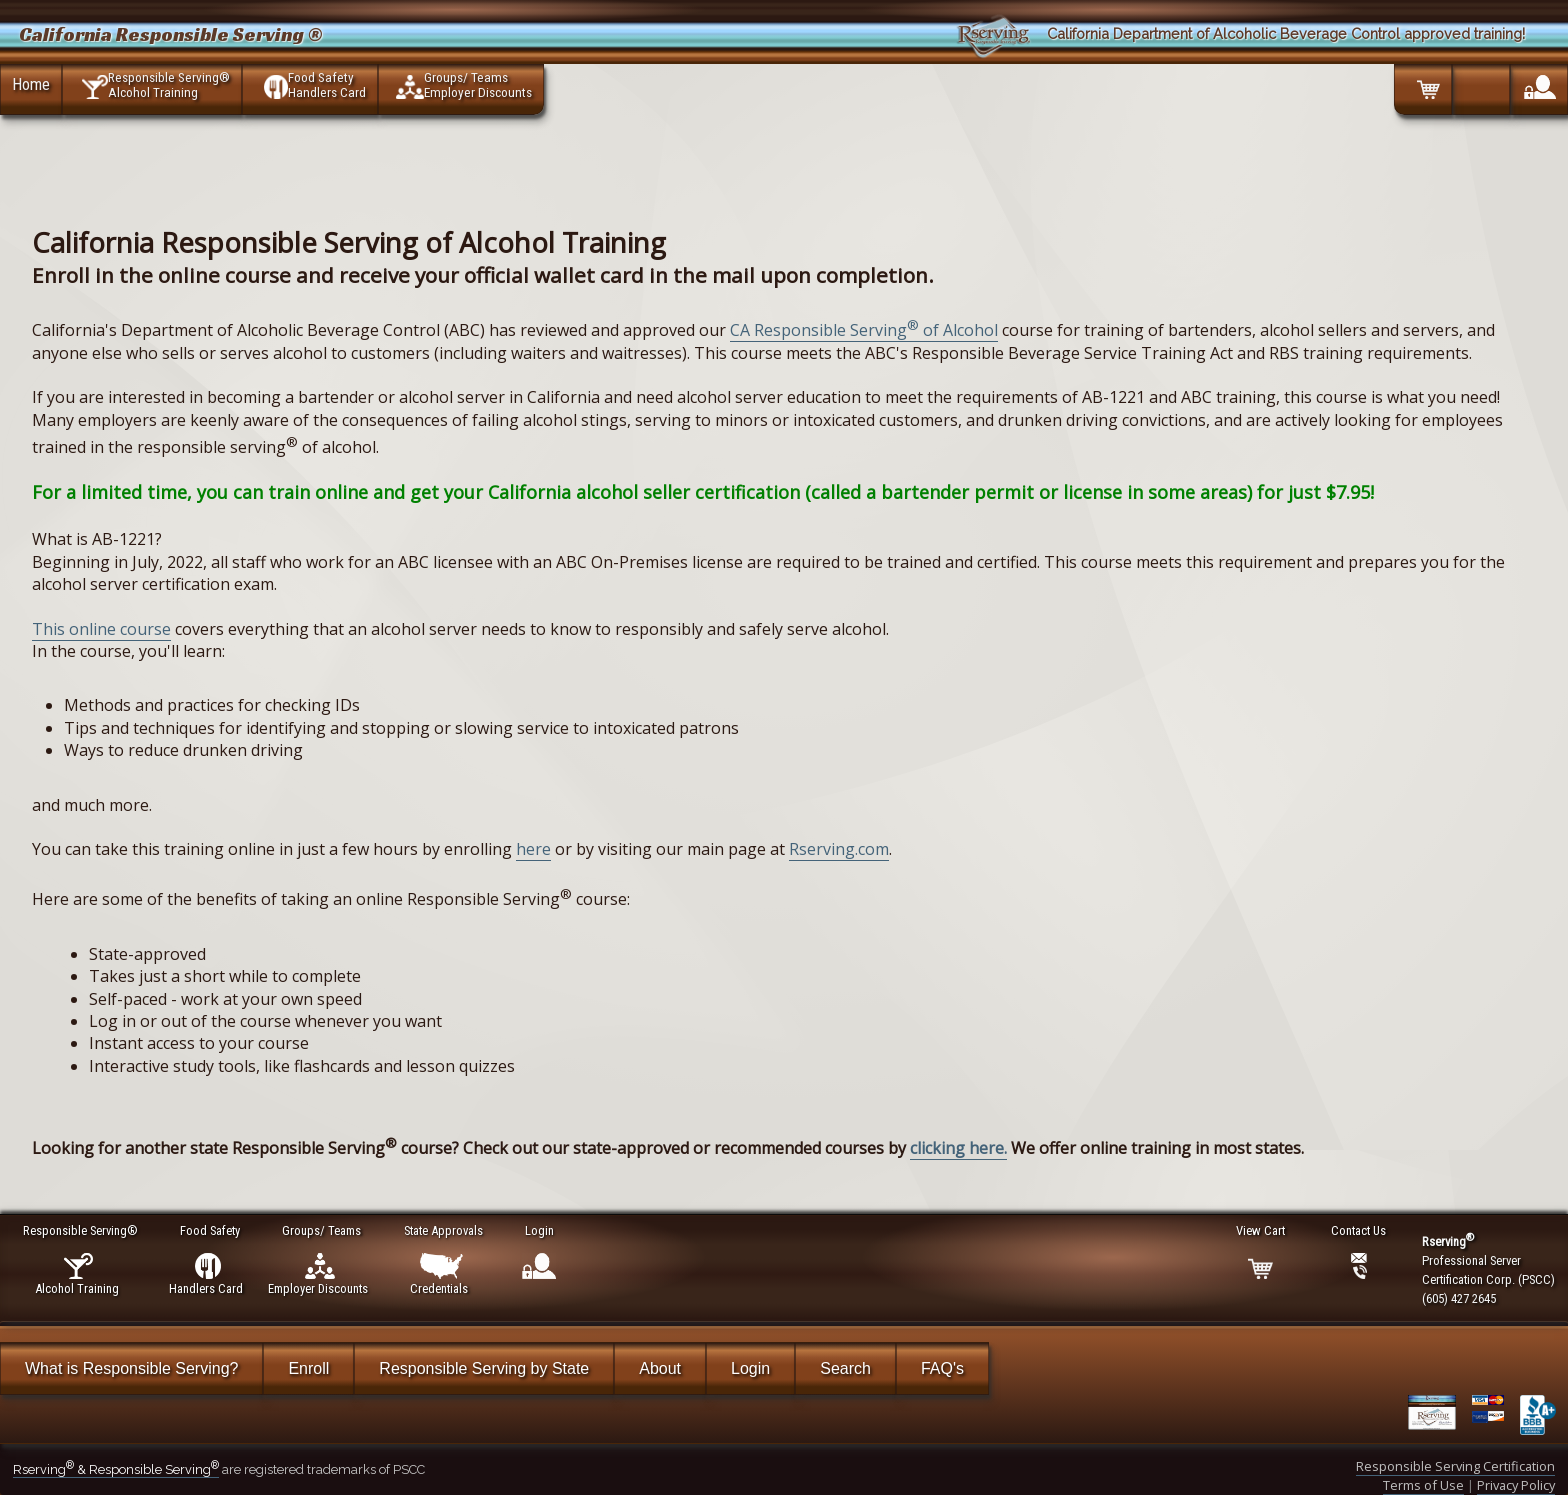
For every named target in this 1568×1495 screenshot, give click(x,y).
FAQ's (942, 1368)
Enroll (308, 1368)
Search (845, 1368)
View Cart (1261, 1230)
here (533, 849)
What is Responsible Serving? (131, 1368)
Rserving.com (839, 849)
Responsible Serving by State (484, 1368)
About (660, 1368)
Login (750, 1368)
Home (31, 84)
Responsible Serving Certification (1455, 1466)
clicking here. (958, 1148)
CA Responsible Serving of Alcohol (864, 330)
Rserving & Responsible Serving (116, 1469)
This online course (101, 629)
